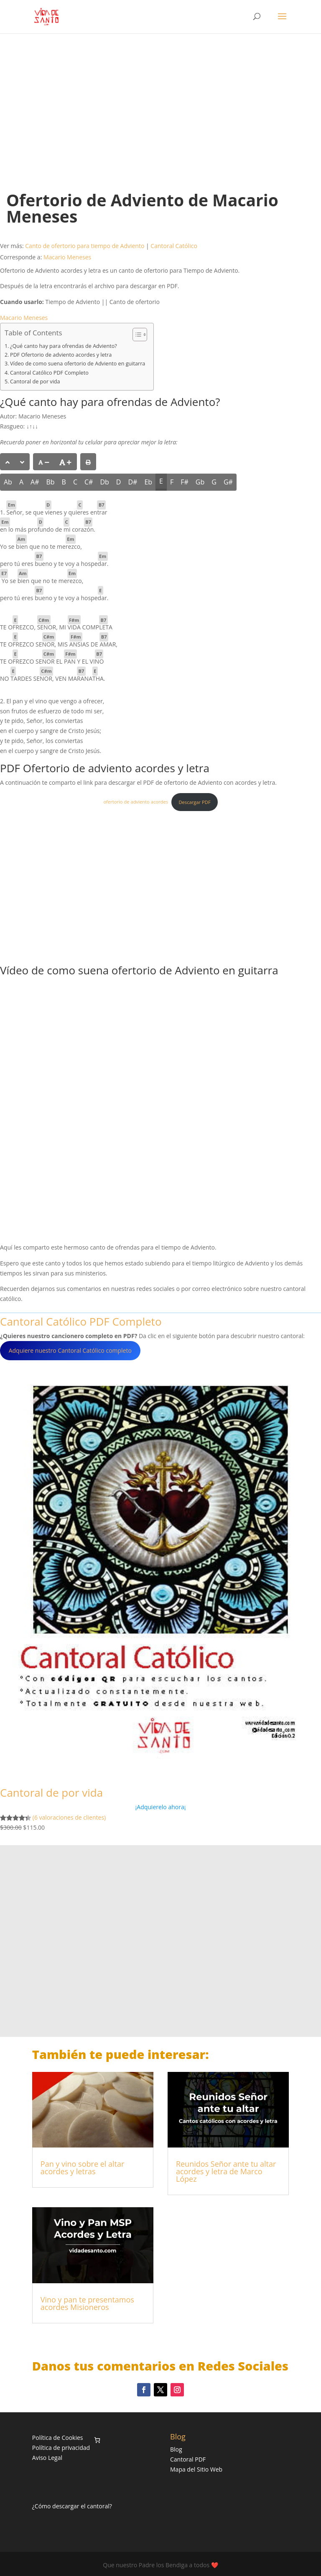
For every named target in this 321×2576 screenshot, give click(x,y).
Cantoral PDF (188, 2459)
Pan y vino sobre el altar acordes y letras (83, 2167)
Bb (50, 482)
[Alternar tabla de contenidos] (135, 334)
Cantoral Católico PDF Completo (49, 372)
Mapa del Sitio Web (196, 2469)
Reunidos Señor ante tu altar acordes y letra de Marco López (226, 2171)
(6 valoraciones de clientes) (69, 1817)
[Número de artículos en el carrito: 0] (97, 2440)
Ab (8, 482)
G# (228, 482)
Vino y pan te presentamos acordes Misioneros (87, 2303)
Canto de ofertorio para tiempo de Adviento (84, 246)
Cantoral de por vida (35, 381)
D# (132, 482)
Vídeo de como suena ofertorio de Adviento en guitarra (77, 363)
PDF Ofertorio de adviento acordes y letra (61, 354)
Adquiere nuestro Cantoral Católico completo (70, 1350)
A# (35, 482)
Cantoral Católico (173, 246)
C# (88, 482)
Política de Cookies (57, 2438)
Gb (200, 482)
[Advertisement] (160, 104)
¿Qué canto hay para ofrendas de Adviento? (63, 346)
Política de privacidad (61, 2448)
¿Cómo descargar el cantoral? (72, 2506)
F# (185, 482)
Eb (148, 482)
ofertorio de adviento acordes (135, 802)
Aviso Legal (47, 2458)
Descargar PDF (194, 802)
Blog (176, 2449)
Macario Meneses (67, 257)
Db (104, 482)
